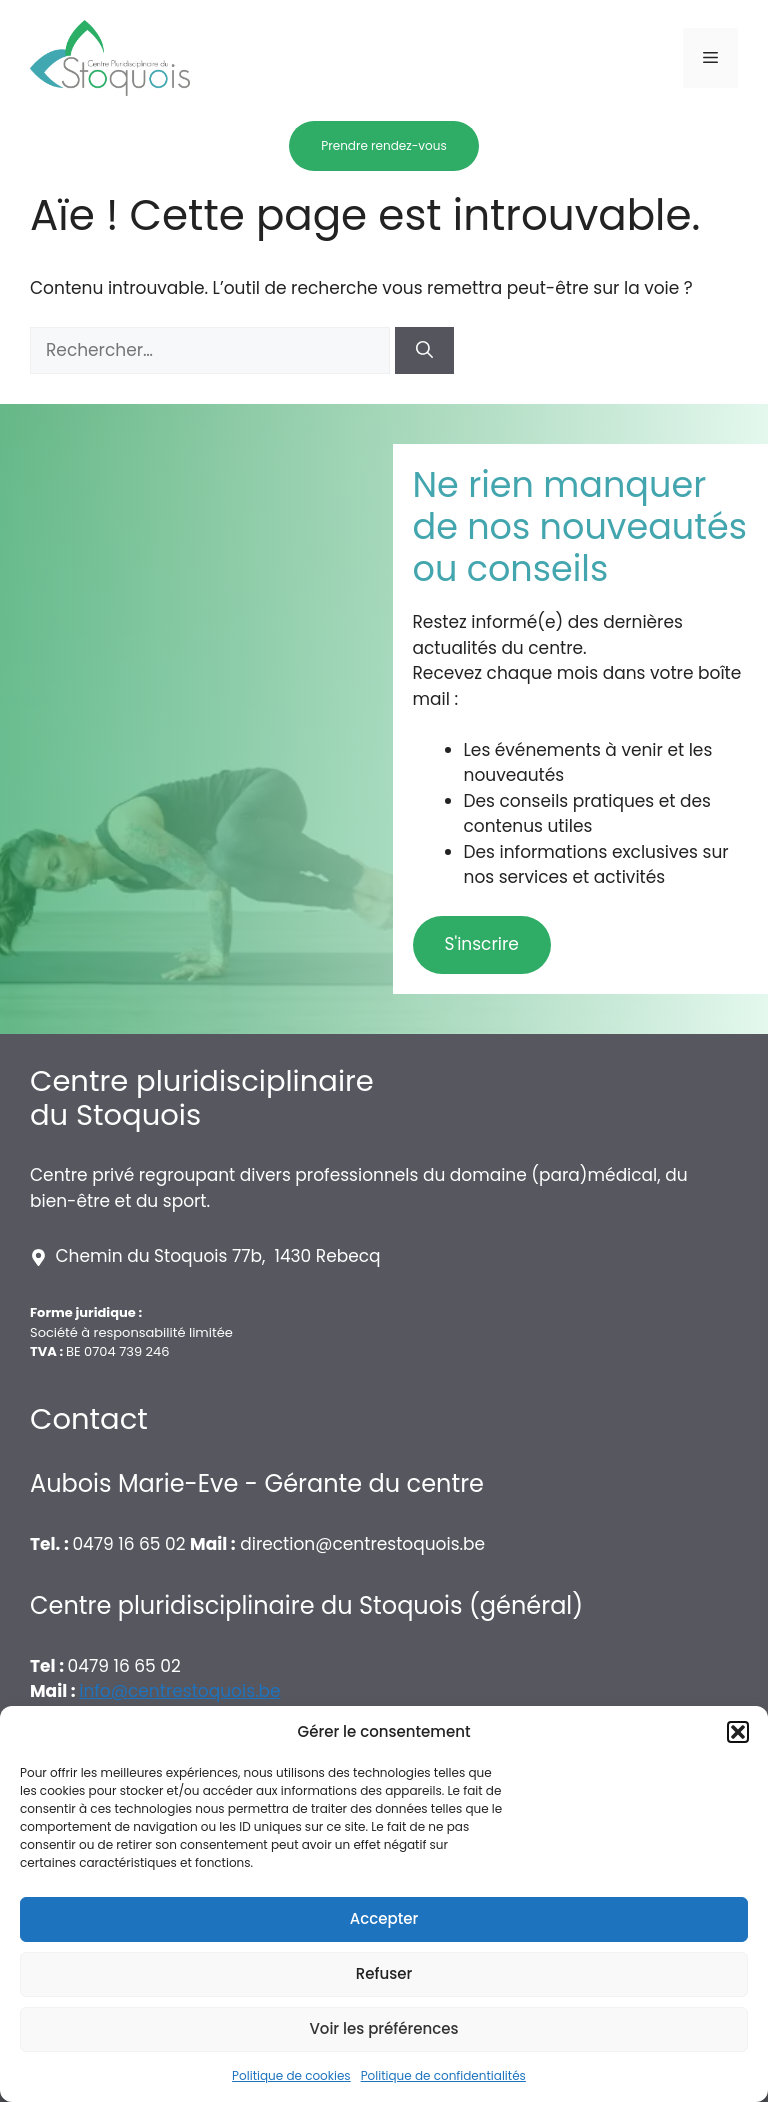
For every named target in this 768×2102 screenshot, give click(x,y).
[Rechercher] (424, 351)
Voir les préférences (383, 2028)
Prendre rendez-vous (383, 145)
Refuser (384, 1973)
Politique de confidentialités (443, 2075)
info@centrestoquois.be (179, 1691)
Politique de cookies (291, 2075)
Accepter (384, 1918)
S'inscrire (482, 944)
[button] (738, 1732)
